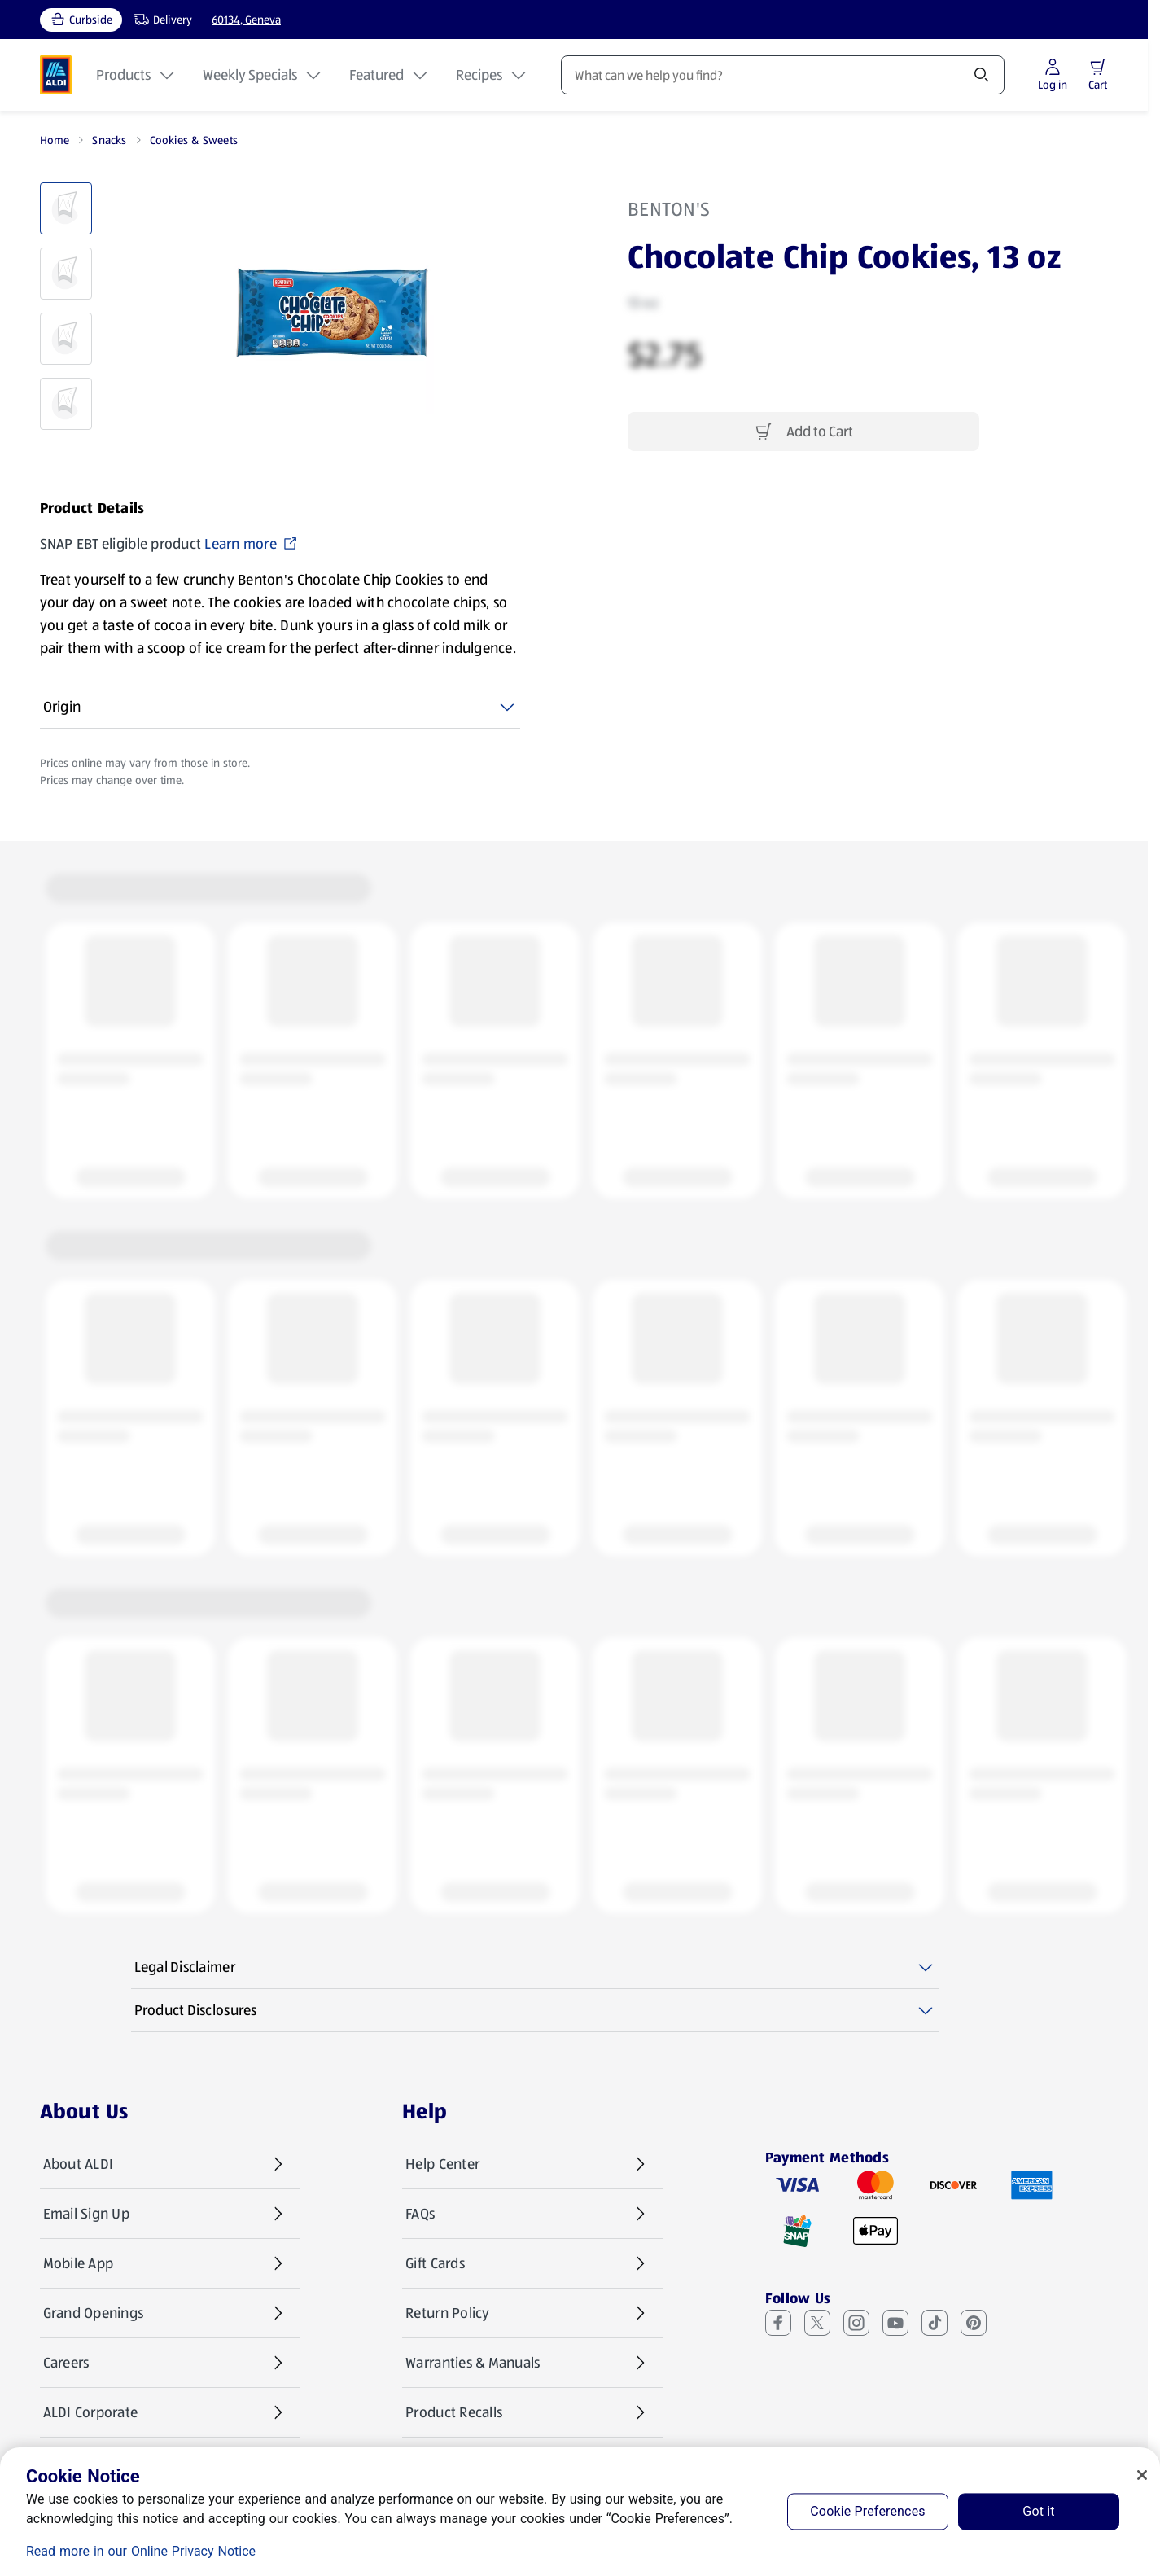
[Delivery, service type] (159, 19)
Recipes (492, 74)
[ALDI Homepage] (56, 74)
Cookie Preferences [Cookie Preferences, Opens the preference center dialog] (867, 2511)
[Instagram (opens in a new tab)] (856, 2323)
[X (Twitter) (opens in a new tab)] (817, 2323)
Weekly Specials (263, 74)
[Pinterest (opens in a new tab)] (974, 2323)
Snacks (109, 140)
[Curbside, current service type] (81, 20)
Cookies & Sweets (194, 140)
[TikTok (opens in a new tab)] (934, 2323)
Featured (389, 74)
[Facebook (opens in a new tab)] (778, 2323)
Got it (1038, 2511)
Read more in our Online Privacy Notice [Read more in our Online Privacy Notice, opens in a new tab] (141, 2551)
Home (55, 140)
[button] (1098, 67)
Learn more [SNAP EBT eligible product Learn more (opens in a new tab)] (251, 543)
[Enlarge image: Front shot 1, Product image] (332, 312)
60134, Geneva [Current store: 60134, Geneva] (246, 19)
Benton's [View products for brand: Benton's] (669, 209)
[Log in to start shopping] (1052, 75)
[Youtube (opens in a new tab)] (895, 2323)
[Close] (1142, 2475)
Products (136, 74)
